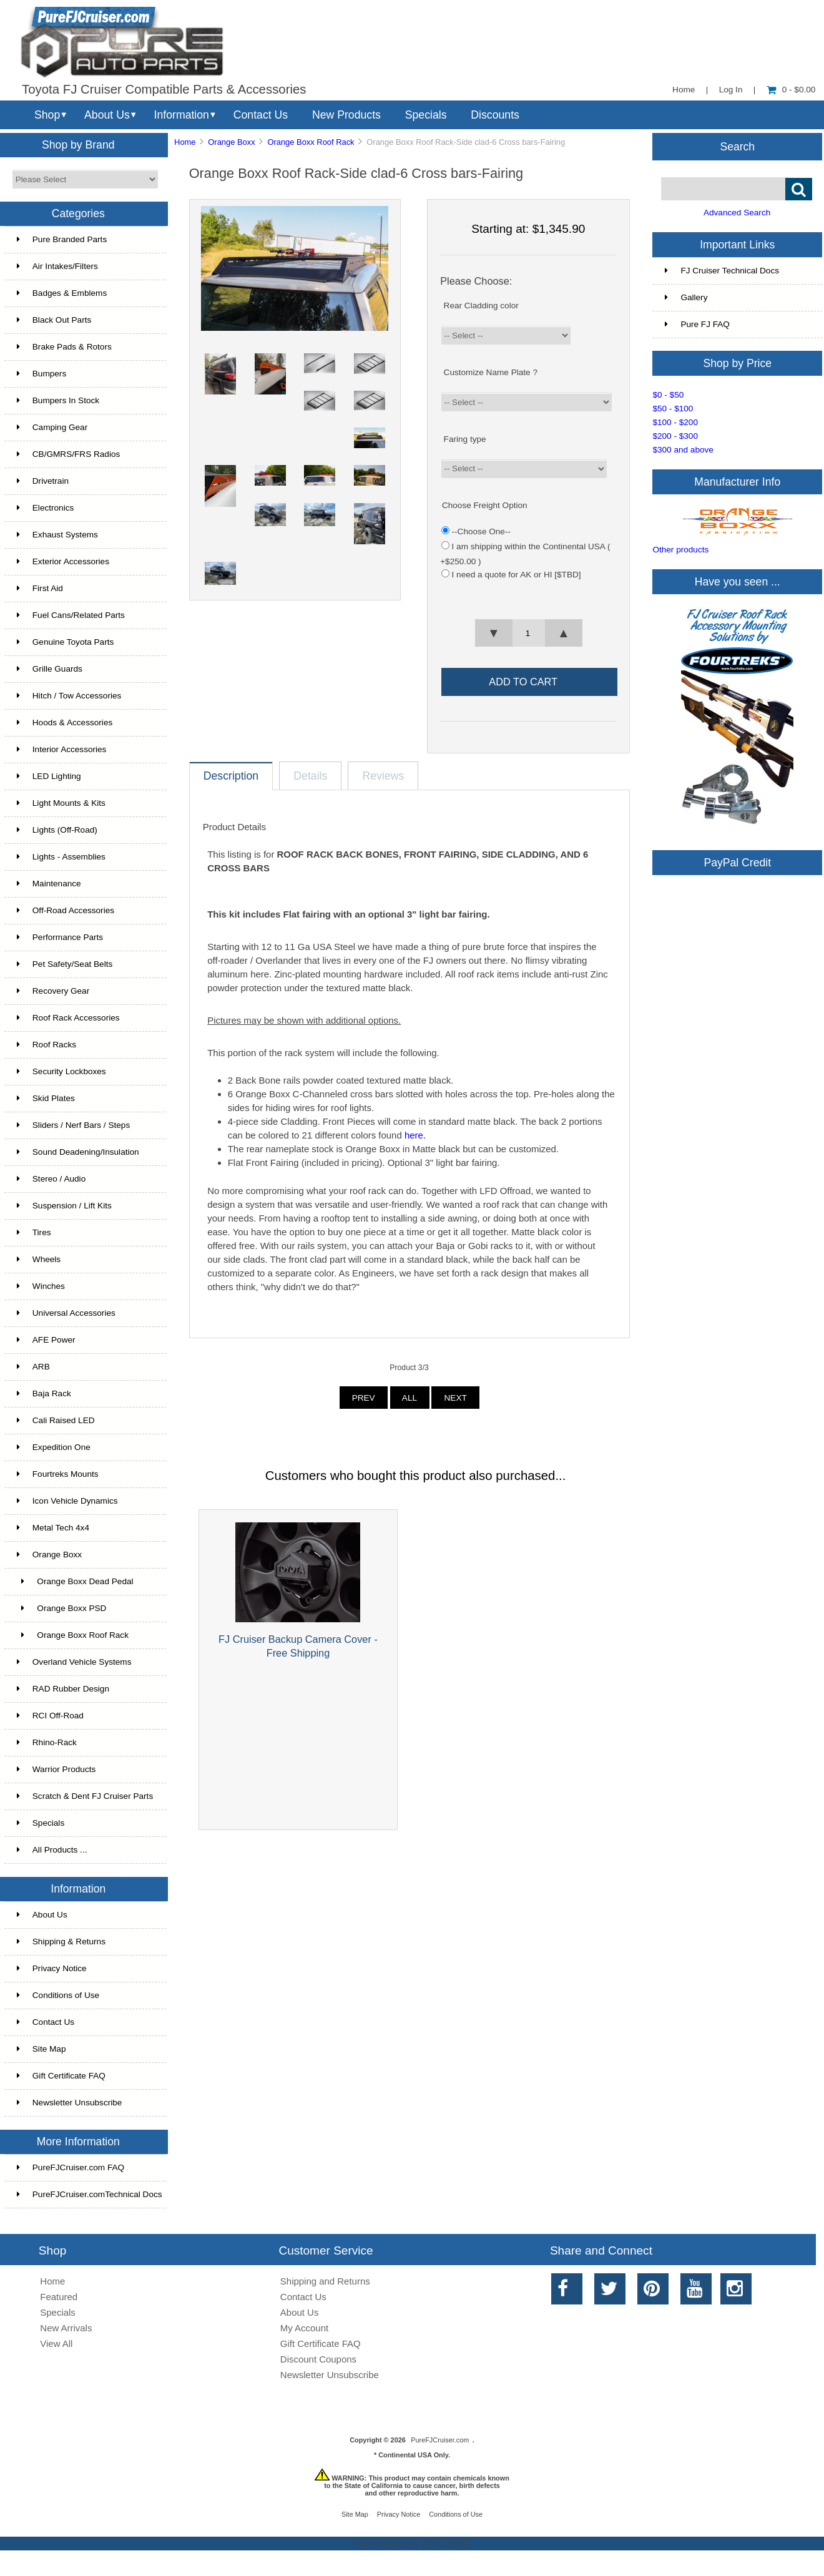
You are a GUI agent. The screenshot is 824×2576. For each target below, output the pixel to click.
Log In (731, 89)
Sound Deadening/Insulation (78, 1152)
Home (683, 89)
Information (181, 115)
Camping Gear (52, 427)
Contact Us (260, 115)
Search (737, 146)
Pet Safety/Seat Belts (64, 964)
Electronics (45, 507)
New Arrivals (66, 2328)
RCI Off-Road (50, 1715)
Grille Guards (49, 668)
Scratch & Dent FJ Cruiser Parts (85, 1796)
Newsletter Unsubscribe (69, 2102)
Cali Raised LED (56, 1420)
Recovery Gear (53, 991)
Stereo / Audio (51, 1178)
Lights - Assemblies (61, 856)
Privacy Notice (52, 1968)
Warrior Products (56, 1769)
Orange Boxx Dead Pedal (75, 1581)
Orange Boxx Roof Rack (310, 142)
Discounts (495, 115)
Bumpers (41, 373)
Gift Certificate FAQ (61, 2075)
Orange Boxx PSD (62, 1608)
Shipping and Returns (325, 2281)
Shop (47, 115)
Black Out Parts (54, 320)
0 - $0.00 (791, 89)
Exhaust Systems (57, 534)
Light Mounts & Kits (61, 803)
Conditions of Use (58, 1995)
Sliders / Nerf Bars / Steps (73, 1125)
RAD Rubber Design (63, 1688)
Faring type (465, 438)
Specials (426, 115)
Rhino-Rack (47, 1742)
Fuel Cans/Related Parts (71, 615)
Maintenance (49, 883)
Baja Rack (44, 1393)
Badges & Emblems (62, 293)
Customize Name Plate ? (490, 372)
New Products (346, 115)
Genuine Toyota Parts (65, 642)
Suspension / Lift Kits (64, 1205)
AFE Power (46, 1339)
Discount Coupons (318, 2359)
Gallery (686, 297)
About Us (107, 115)
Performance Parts (60, 937)
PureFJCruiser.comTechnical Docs (89, 2194)
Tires (34, 1232)
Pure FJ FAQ (697, 324)
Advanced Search (737, 212)
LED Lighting (49, 776)
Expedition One (54, 1447)
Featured (58, 2296)
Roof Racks (46, 1044)
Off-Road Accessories (65, 910)
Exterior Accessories (63, 561)
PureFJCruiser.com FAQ (70, 2167)
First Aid (40, 588)
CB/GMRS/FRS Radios (68, 454)
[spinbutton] (528, 633)
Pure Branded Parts (62, 239)
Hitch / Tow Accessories (69, 695)
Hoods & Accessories (64, 722)
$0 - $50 (668, 394)
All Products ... (52, 1849)
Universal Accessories (66, 1313)
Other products (680, 549)
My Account (304, 2328)
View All (56, 2343)
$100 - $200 (675, 422)
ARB (33, 1366)
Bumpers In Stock (58, 400)
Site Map (41, 2049)
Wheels (39, 1259)
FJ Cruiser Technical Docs (722, 270)
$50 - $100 (672, 408)
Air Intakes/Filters (57, 266)
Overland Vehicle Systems (74, 1662)
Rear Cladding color (481, 305)
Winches (41, 1286)
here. (415, 1135)
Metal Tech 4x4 (53, 1527)
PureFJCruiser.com (440, 2440)
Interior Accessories (62, 749)
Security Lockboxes (61, 1071)
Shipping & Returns (61, 1941)
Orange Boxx (231, 142)
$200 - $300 (675, 436)
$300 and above (683, 449)
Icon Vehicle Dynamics (67, 1501)
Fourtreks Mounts (58, 1474)
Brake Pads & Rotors (64, 346)
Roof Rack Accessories (68, 1017)
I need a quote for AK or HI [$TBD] (516, 574)
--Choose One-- (481, 531)
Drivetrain (43, 481)
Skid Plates (46, 1098)
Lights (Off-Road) (57, 830)
